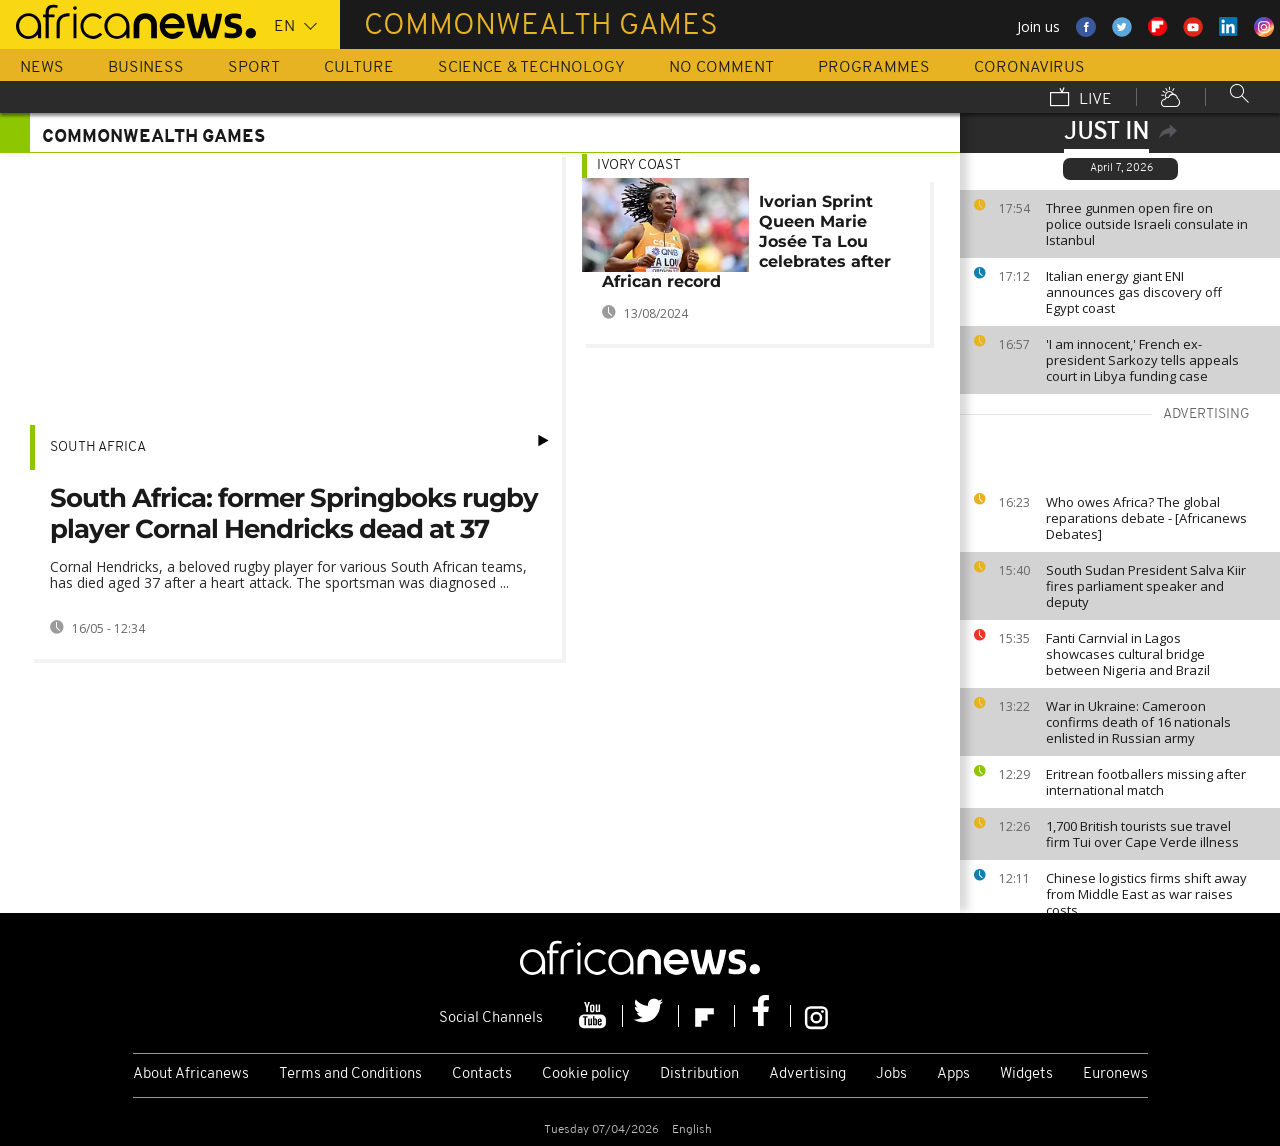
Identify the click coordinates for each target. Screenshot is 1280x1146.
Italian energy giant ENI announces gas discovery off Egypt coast (1134, 292)
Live (1081, 99)
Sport (254, 68)
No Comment (721, 68)
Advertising (807, 1074)
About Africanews (191, 1074)
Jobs (891, 1074)
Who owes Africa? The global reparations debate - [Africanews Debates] (1146, 518)
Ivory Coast (639, 165)
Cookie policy (586, 1074)
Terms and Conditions (350, 1074)
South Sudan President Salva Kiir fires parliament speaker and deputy (1146, 586)
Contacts (482, 1074)
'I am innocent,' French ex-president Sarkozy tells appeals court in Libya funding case (1142, 360)
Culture (359, 68)
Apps (953, 1074)
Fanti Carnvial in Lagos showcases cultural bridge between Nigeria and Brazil (1128, 654)
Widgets (1026, 1074)
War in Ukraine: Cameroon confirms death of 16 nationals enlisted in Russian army (1138, 722)
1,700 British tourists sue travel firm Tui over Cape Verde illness (1142, 834)
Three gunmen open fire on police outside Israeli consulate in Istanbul (1147, 224)
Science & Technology (531, 68)
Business (146, 68)
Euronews (1115, 1074)
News (42, 68)
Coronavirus (1029, 68)
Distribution (699, 1074)
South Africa (98, 447)
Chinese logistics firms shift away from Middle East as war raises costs (1146, 894)
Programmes (874, 68)
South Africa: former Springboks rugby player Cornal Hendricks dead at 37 (294, 513)
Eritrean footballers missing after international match (1146, 782)
